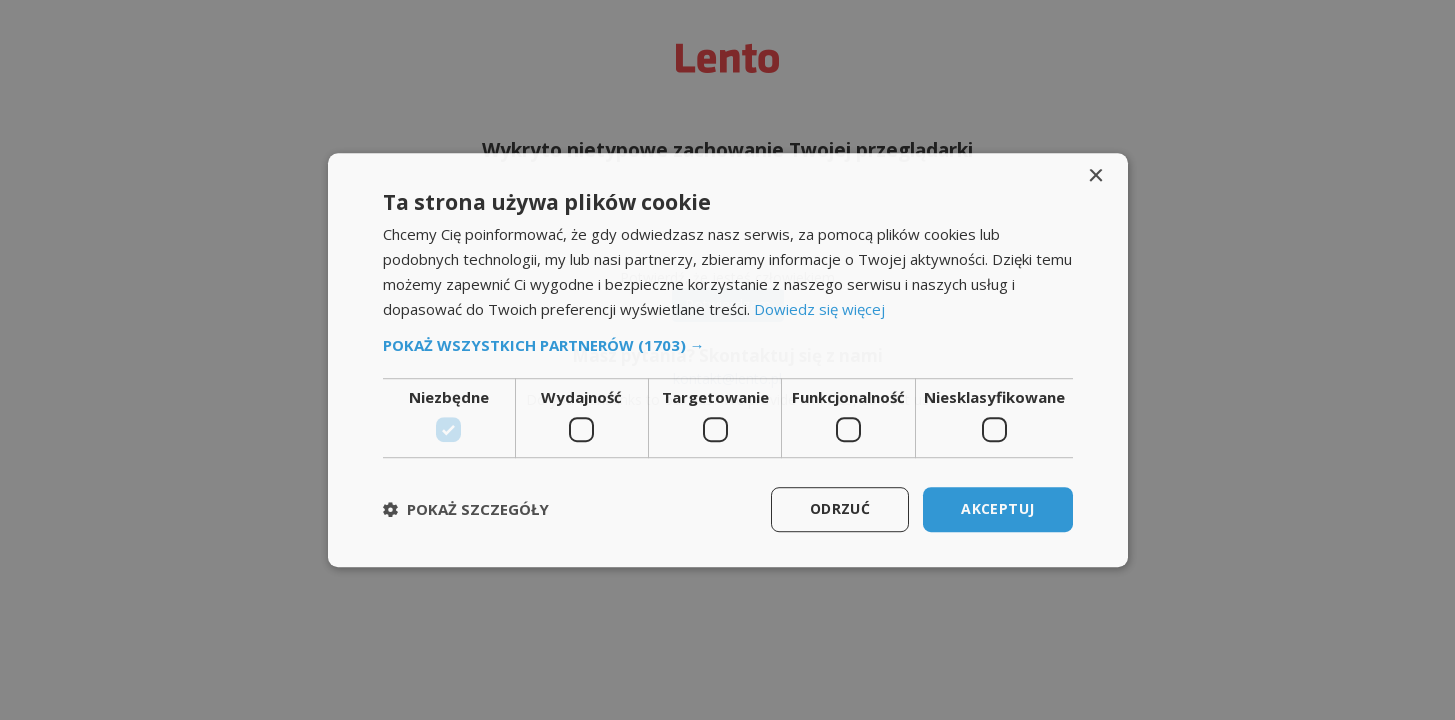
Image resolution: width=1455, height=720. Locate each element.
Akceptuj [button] (997, 508)
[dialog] (728, 360)
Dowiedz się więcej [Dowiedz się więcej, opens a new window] (819, 309)
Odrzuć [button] (840, 508)
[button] (728, 346)
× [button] (1095, 176)
